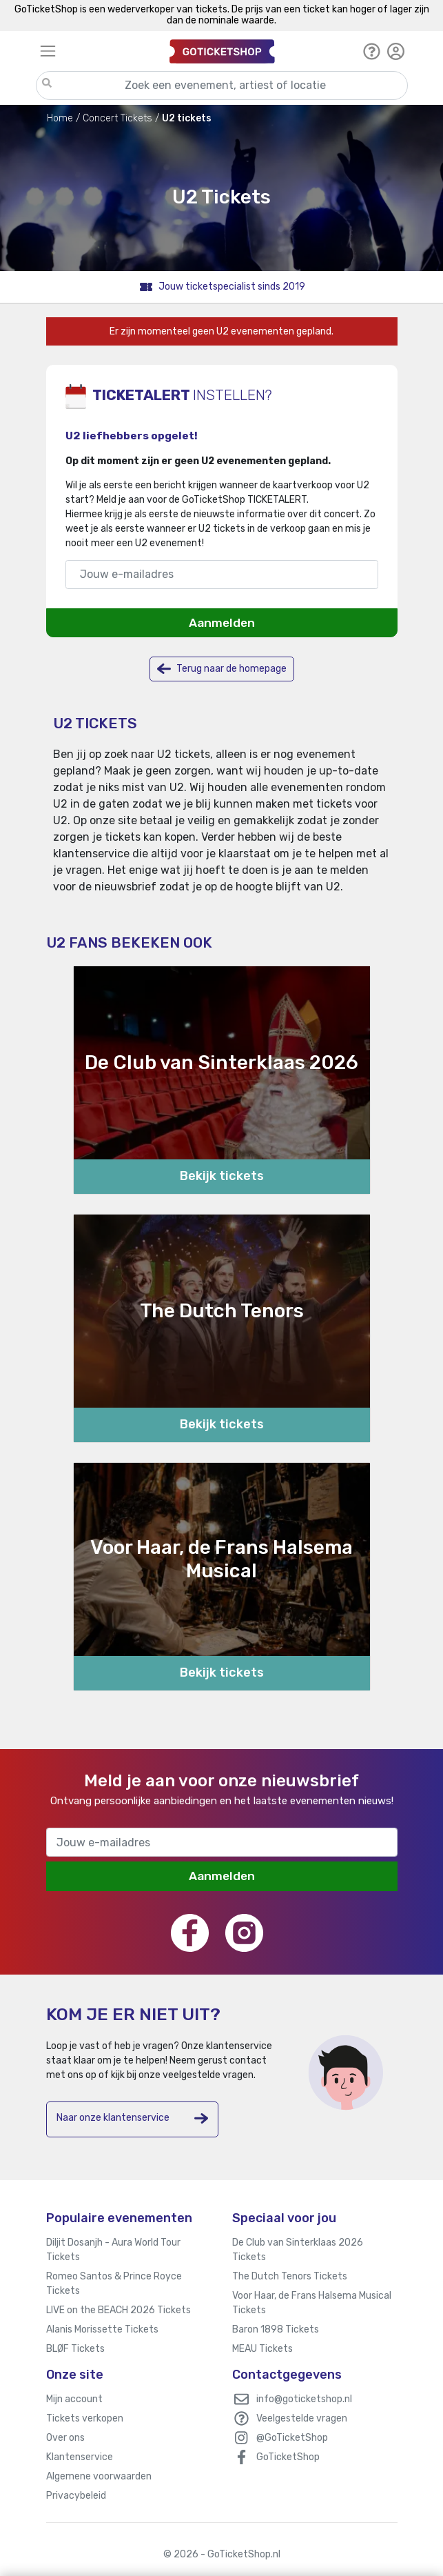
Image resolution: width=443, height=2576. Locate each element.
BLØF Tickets (75, 2349)
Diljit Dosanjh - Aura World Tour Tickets (113, 2250)
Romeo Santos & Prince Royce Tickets (114, 2283)
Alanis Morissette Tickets (102, 2329)
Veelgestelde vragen (301, 2418)
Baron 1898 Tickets (275, 2329)
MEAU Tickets (262, 2349)
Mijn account (74, 2399)
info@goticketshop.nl (304, 2399)
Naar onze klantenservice (132, 2118)
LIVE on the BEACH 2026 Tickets (118, 2310)
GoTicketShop (288, 2457)
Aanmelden (222, 623)
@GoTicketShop (292, 2438)
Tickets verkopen (84, 2418)
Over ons (65, 2438)
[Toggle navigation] (99, 50)
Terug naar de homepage (222, 668)
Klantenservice (79, 2457)
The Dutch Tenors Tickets (289, 2276)
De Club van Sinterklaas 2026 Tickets (297, 2250)
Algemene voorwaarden (99, 2476)
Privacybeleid (76, 2496)
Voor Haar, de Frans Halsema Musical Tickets (311, 2303)
